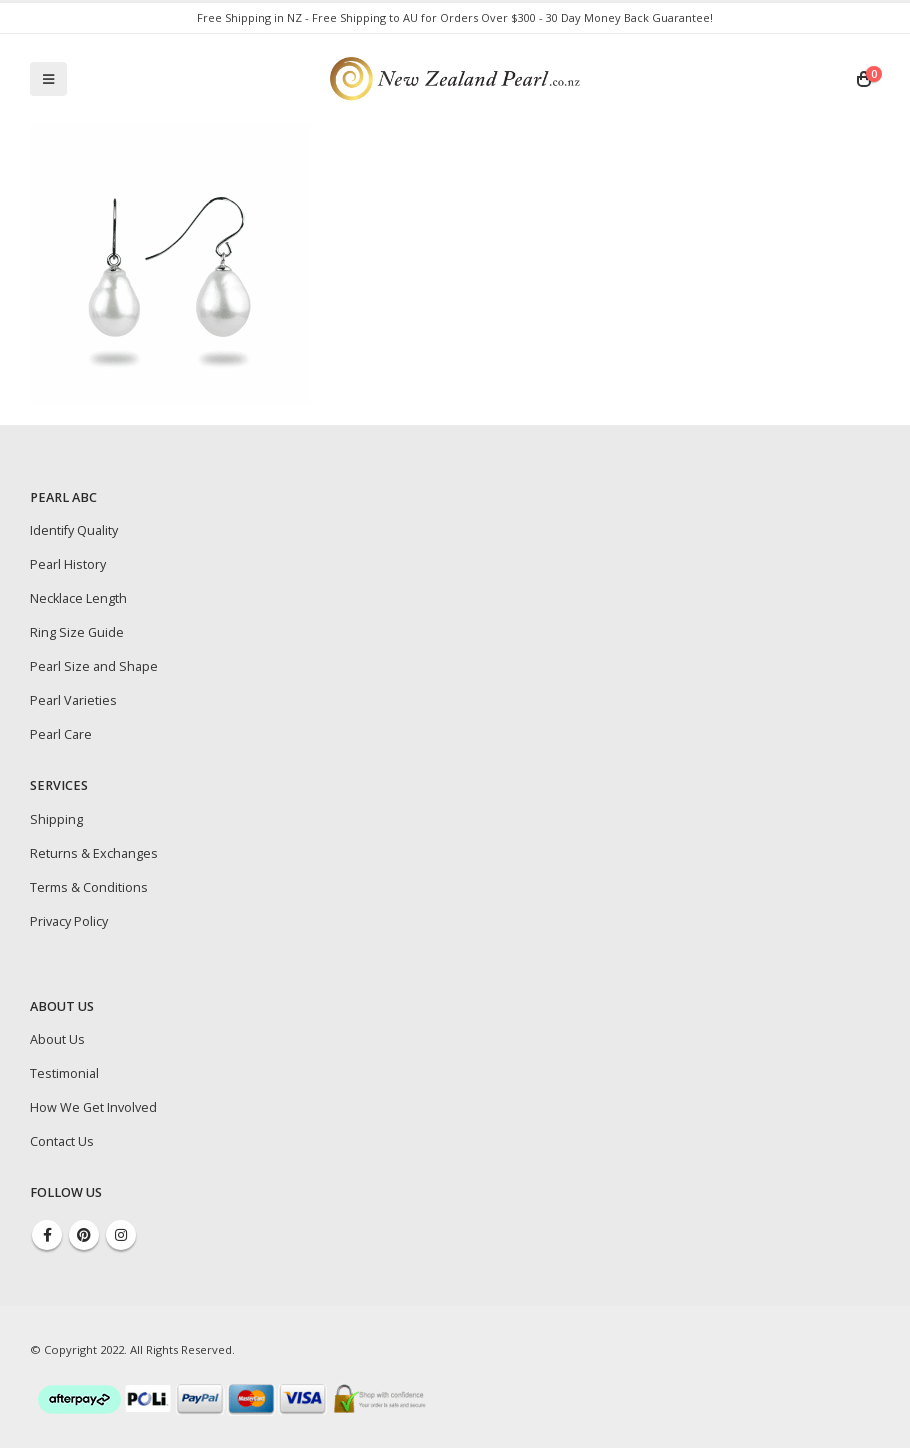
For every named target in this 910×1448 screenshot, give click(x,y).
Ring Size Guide (77, 632)
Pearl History (68, 564)
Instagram (121, 1235)
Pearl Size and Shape (94, 666)
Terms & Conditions (89, 887)
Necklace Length (78, 598)
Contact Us (62, 1141)
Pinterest (84, 1235)
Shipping (56, 819)
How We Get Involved (93, 1107)
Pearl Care (61, 734)
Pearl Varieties (73, 700)
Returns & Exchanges (94, 853)
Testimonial (64, 1073)
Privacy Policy (69, 921)
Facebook (47, 1235)
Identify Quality (74, 530)
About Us (57, 1039)
